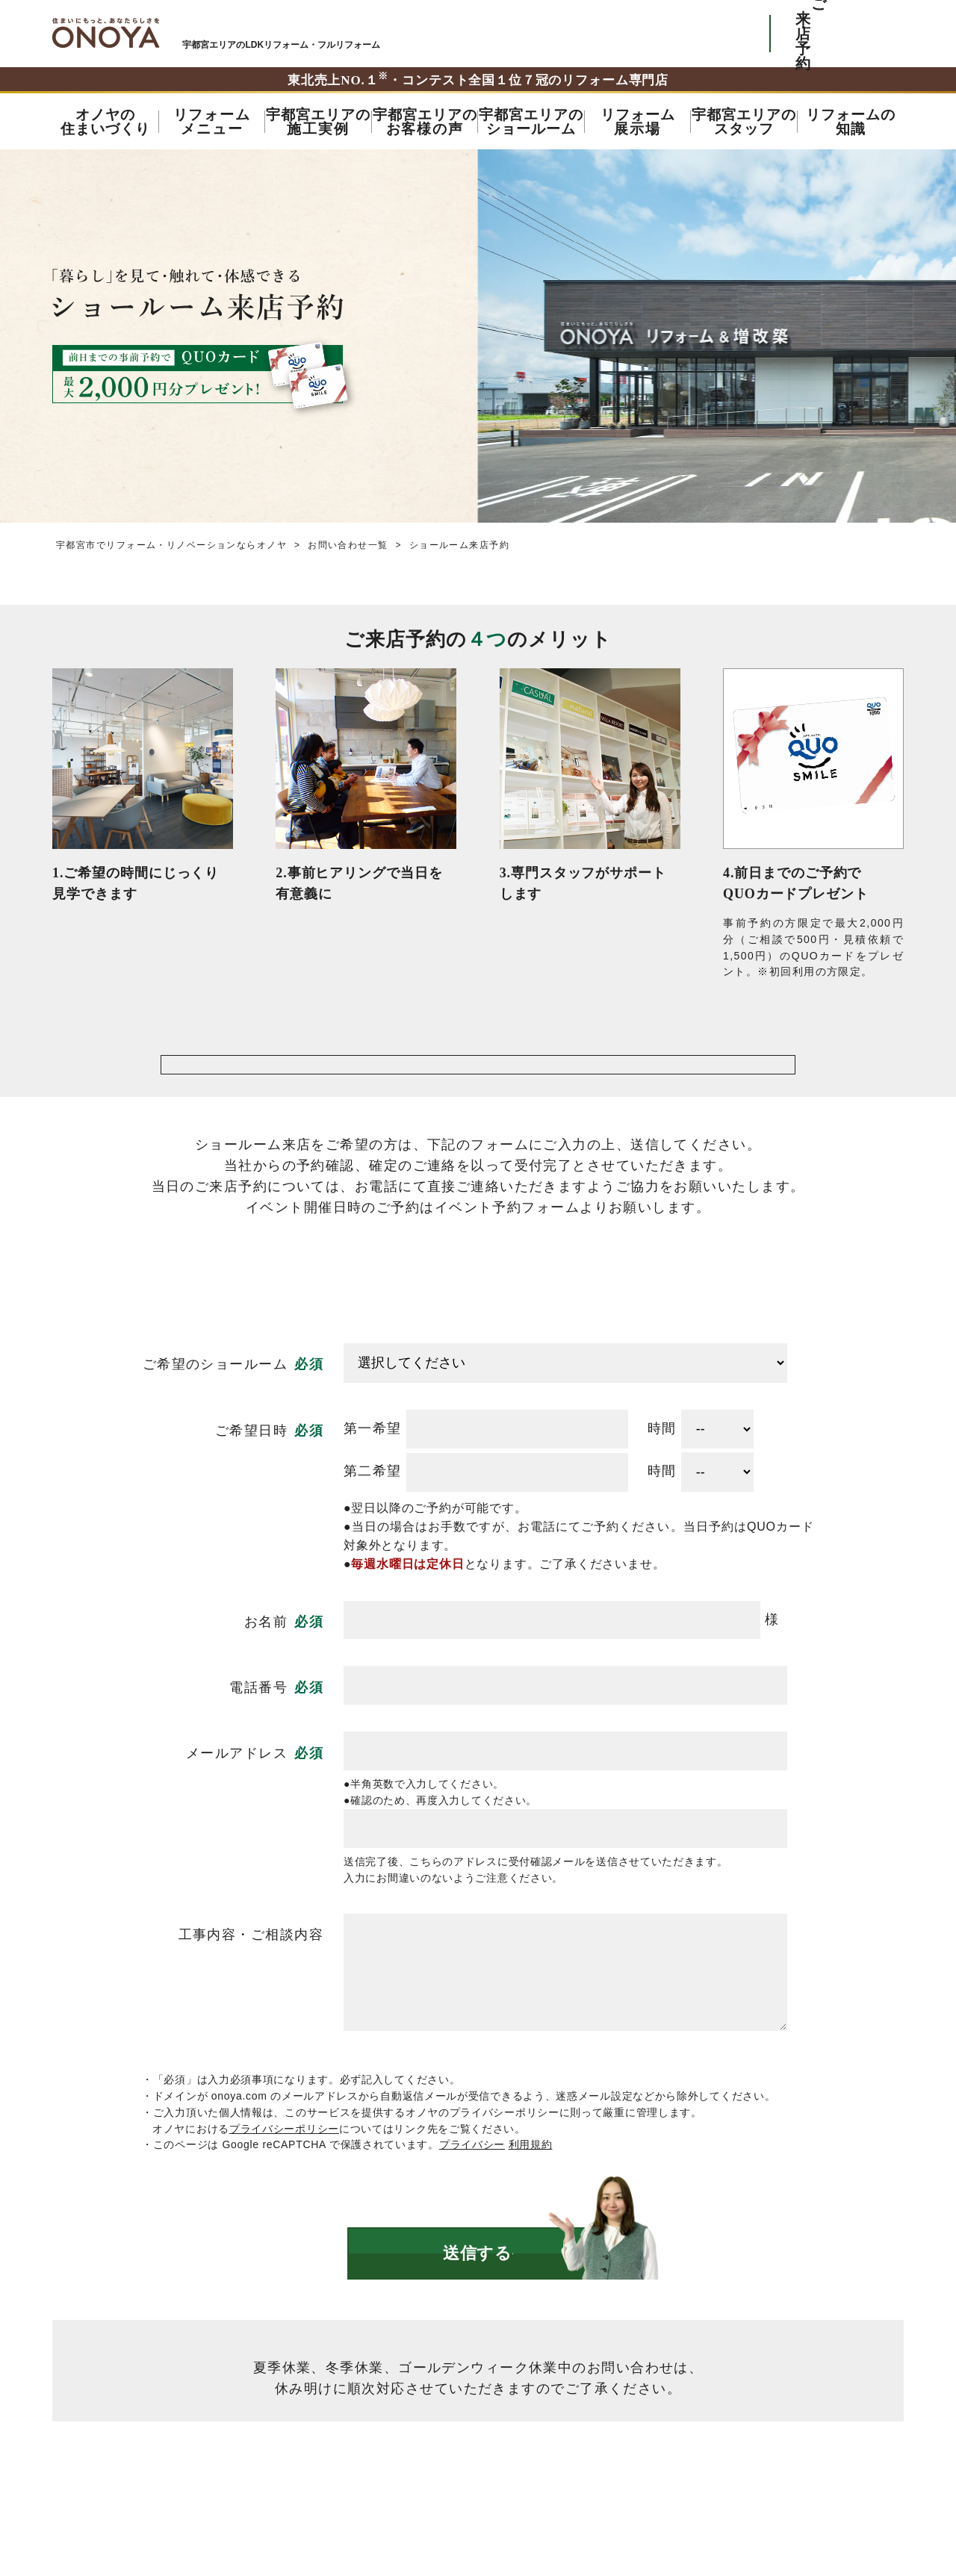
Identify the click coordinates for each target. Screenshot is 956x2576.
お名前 (266, 1664)
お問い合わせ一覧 (348, 545)
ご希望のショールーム (215, 1406)
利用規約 (531, 2187)
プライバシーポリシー (284, 2171)
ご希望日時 (251, 1473)
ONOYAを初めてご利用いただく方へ (551, 33)
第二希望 (373, 1514)
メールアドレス (237, 1795)
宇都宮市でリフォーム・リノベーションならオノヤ (106, 33)
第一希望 (373, 1470)
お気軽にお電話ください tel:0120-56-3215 (689, 33)
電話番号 (258, 1730)
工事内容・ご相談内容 (251, 1977)
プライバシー (472, 2187)
